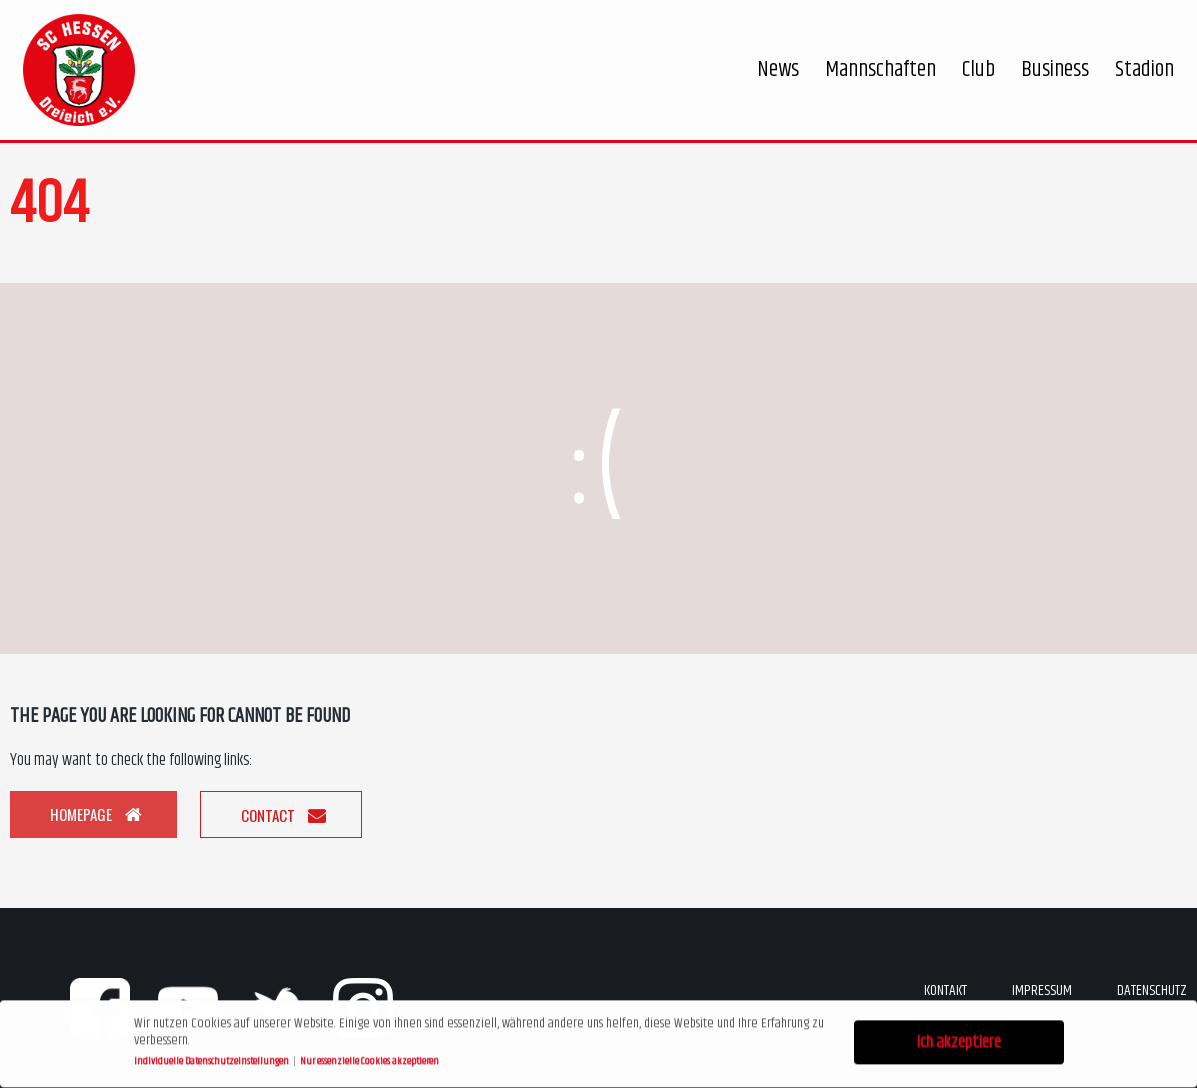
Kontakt (945, 990)
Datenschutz (1152, 990)
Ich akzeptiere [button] (959, 1040)
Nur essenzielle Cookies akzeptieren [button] (369, 1059)
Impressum (1042, 990)
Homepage (96, 814)
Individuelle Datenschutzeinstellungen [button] (212, 1059)
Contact (283, 815)
